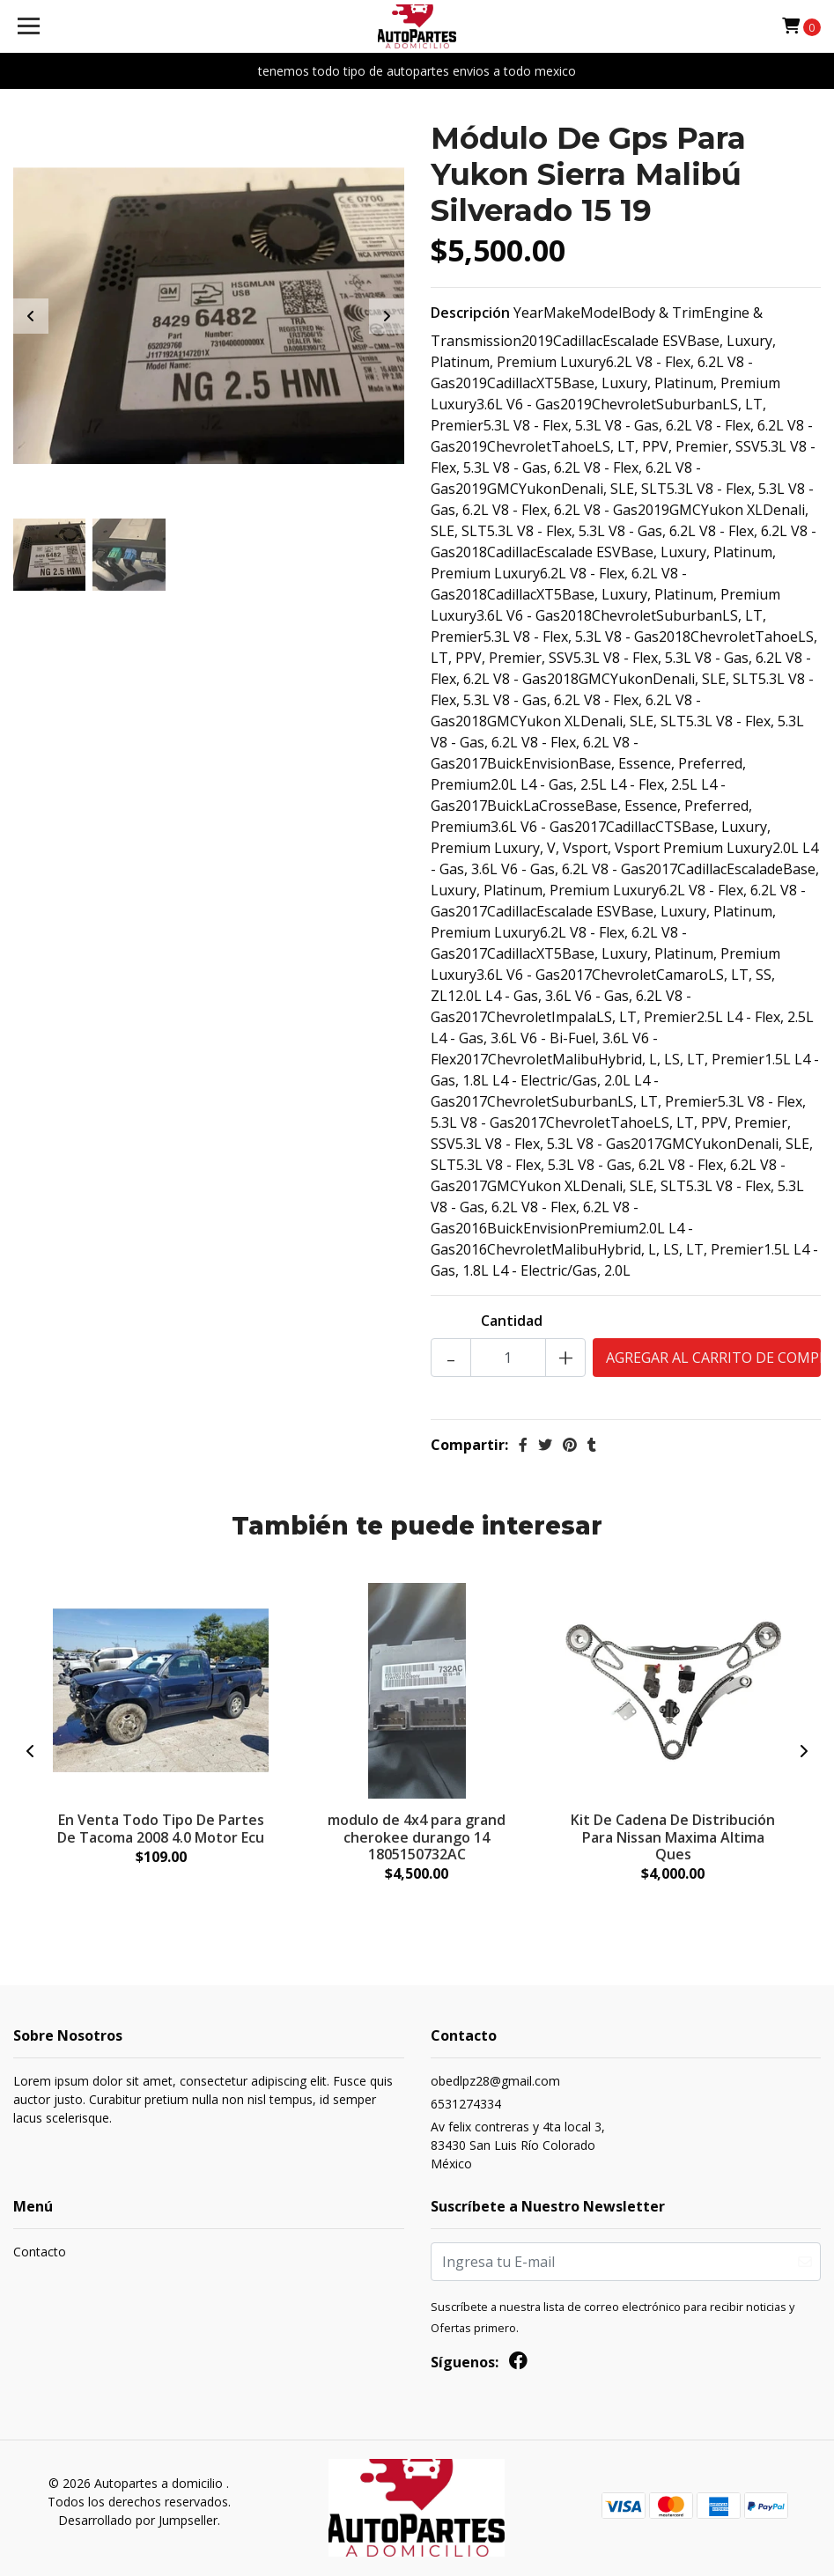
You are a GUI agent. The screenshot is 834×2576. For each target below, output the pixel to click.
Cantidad (511, 1320)
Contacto (39, 2252)
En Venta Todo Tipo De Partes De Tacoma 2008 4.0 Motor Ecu (160, 1828)
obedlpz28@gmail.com (495, 2080)
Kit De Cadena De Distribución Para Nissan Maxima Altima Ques (673, 1836)
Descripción (470, 312)
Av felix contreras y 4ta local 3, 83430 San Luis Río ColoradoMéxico (518, 2145)
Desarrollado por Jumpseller (138, 2520)
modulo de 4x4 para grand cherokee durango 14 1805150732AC (417, 1836)
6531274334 (466, 2103)
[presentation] (30, 316)
